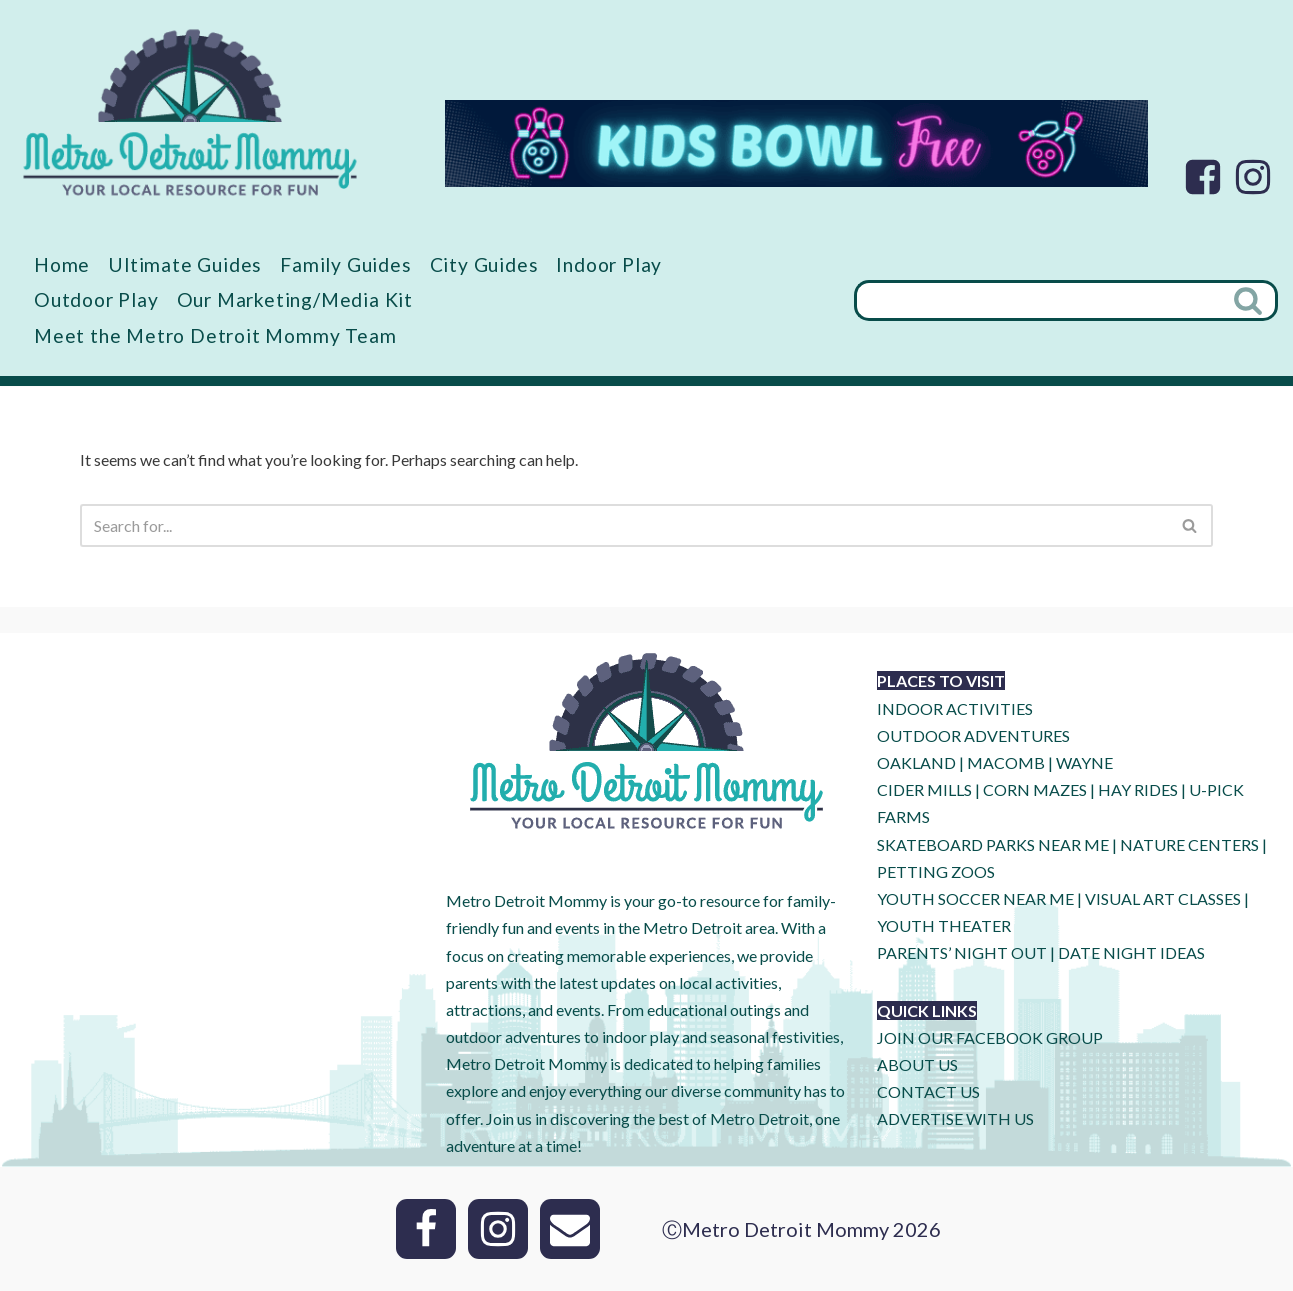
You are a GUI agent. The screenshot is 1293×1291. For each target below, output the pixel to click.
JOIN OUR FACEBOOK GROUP (990, 1037)
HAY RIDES (1138, 789)
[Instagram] (1253, 177)
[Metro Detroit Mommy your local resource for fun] (190, 112)
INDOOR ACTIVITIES (955, 708)
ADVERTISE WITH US (955, 1118)
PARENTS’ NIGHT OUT (962, 952)
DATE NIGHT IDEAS (1131, 952)
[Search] (1038, 300)
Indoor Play (609, 264)
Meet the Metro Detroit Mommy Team (215, 335)
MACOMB (1006, 762)
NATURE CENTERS (1189, 844)
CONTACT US (928, 1091)
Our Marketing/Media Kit (295, 299)
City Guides (484, 264)
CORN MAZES (1035, 789)
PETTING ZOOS (936, 871)
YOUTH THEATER (944, 925)
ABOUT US (917, 1064)
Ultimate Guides (185, 264)
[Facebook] (1203, 177)
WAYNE (1084, 762)
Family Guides (345, 264)
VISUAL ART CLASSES (1163, 898)
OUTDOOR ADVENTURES (973, 735)
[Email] (570, 1229)
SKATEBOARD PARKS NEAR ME (994, 844)
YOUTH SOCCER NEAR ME (975, 898)
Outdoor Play (96, 299)
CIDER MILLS (924, 789)
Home (62, 264)
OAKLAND (916, 762)
